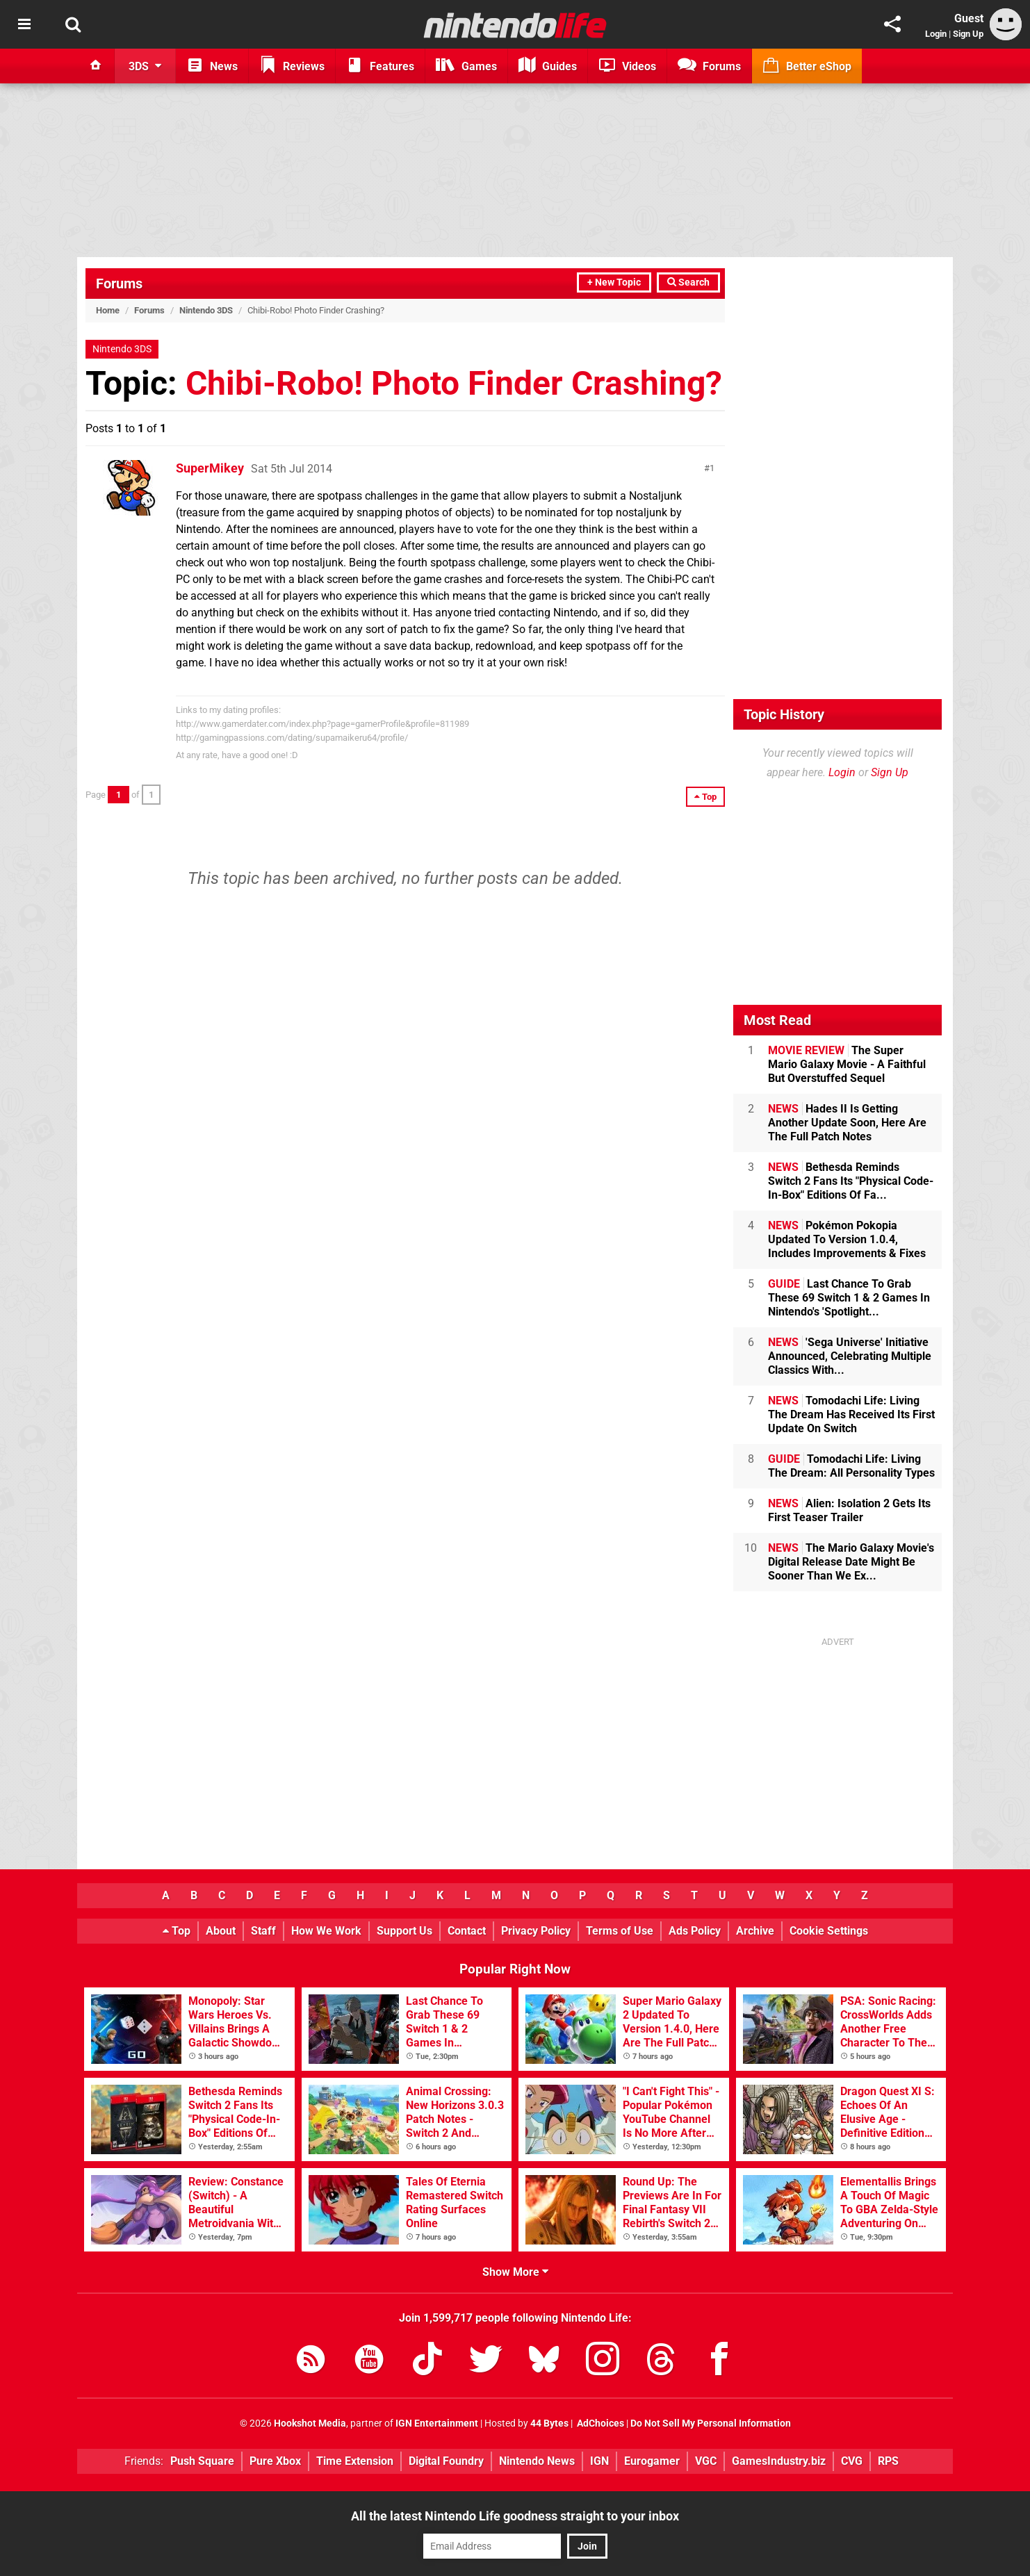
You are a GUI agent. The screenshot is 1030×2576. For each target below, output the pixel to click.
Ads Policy (695, 1930)
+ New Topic (614, 282)
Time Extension (354, 2461)
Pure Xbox (275, 2461)
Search (688, 282)
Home (108, 310)
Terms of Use (619, 1930)
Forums (119, 283)
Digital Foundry (446, 2461)
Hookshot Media (310, 2423)
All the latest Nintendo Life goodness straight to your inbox (515, 2516)
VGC (706, 2461)
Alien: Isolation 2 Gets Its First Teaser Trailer (849, 1510)
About (221, 1930)
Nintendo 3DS (206, 310)
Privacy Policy (536, 1930)
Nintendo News (537, 2461)
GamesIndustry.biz (779, 2461)
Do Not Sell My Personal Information (710, 2423)
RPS (888, 2461)
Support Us (404, 1930)
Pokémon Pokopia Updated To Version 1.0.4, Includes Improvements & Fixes (847, 1239)
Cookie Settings (829, 1930)
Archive (755, 1930)
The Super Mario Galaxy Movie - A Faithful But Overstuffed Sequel (847, 1064)
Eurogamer (652, 2461)
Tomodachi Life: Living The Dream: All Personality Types (851, 1465)
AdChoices (599, 2423)
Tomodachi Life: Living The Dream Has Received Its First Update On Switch (851, 1414)
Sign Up (968, 33)
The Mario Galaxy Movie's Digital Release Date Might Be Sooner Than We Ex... (851, 1561)
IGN (599, 2461)
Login (936, 33)
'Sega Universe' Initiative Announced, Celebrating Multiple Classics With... (849, 1356)
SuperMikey (210, 468)
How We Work (326, 1930)
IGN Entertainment (436, 2423)
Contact (467, 1930)
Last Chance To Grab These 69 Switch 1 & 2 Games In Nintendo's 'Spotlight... (849, 1297)
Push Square (202, 2461)
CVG (852, 2461)
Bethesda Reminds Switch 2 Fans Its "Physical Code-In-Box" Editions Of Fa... (850, 1180)
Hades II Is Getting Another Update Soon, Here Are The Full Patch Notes (847, 1122)
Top (176, 1930)
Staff (263, 1930)
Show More (515, 2272)
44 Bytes (549, 2423)
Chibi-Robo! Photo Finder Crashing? (454, 383)
